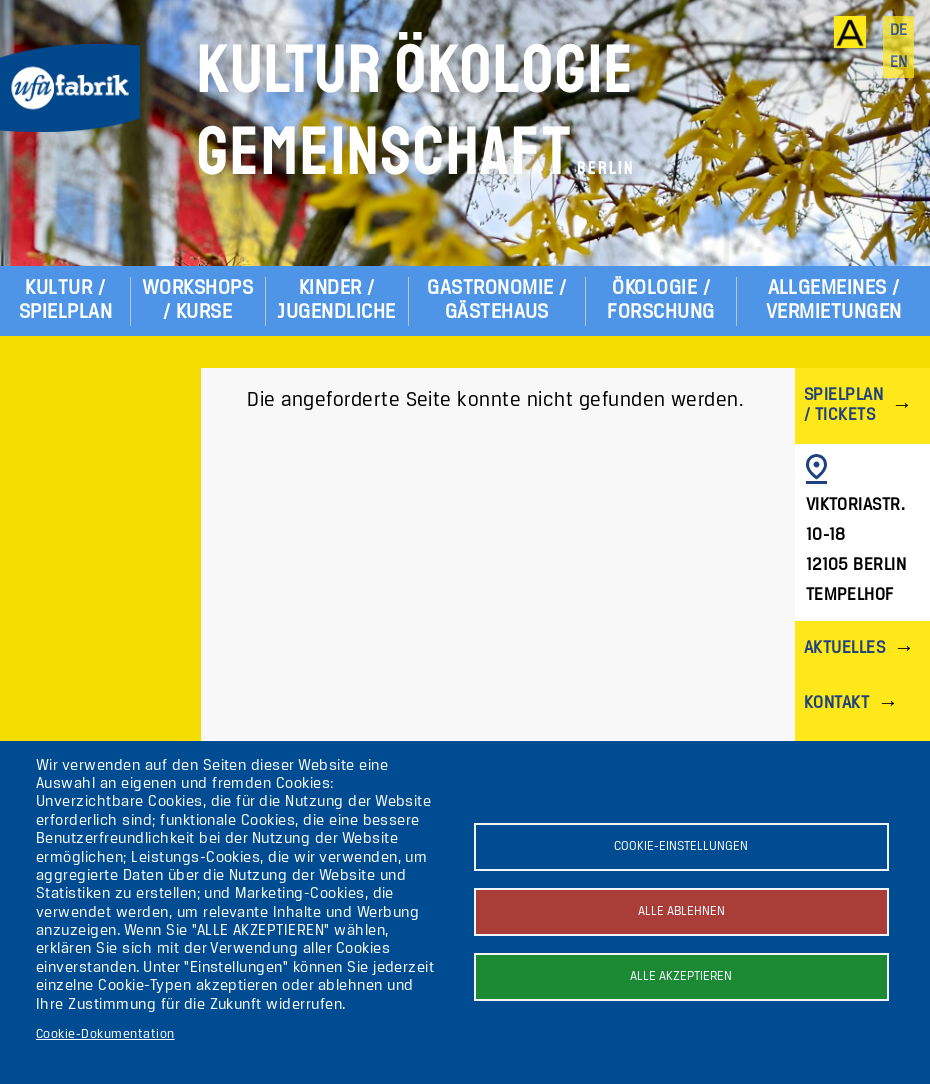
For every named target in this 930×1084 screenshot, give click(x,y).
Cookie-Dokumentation (105, 1034)
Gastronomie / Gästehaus (496, 300)
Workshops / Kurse (197, 300)
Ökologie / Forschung (660, 300)
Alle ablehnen (681, 911)
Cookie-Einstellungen (681, 846)
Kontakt (836, 703)
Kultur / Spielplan (65, 300)
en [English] (899, 63)
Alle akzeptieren (681, 976)
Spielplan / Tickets (843, 405)
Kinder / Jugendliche (336, 300)
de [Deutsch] (899, 31)
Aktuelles (844, 648)
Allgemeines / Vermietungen (834, 300)
